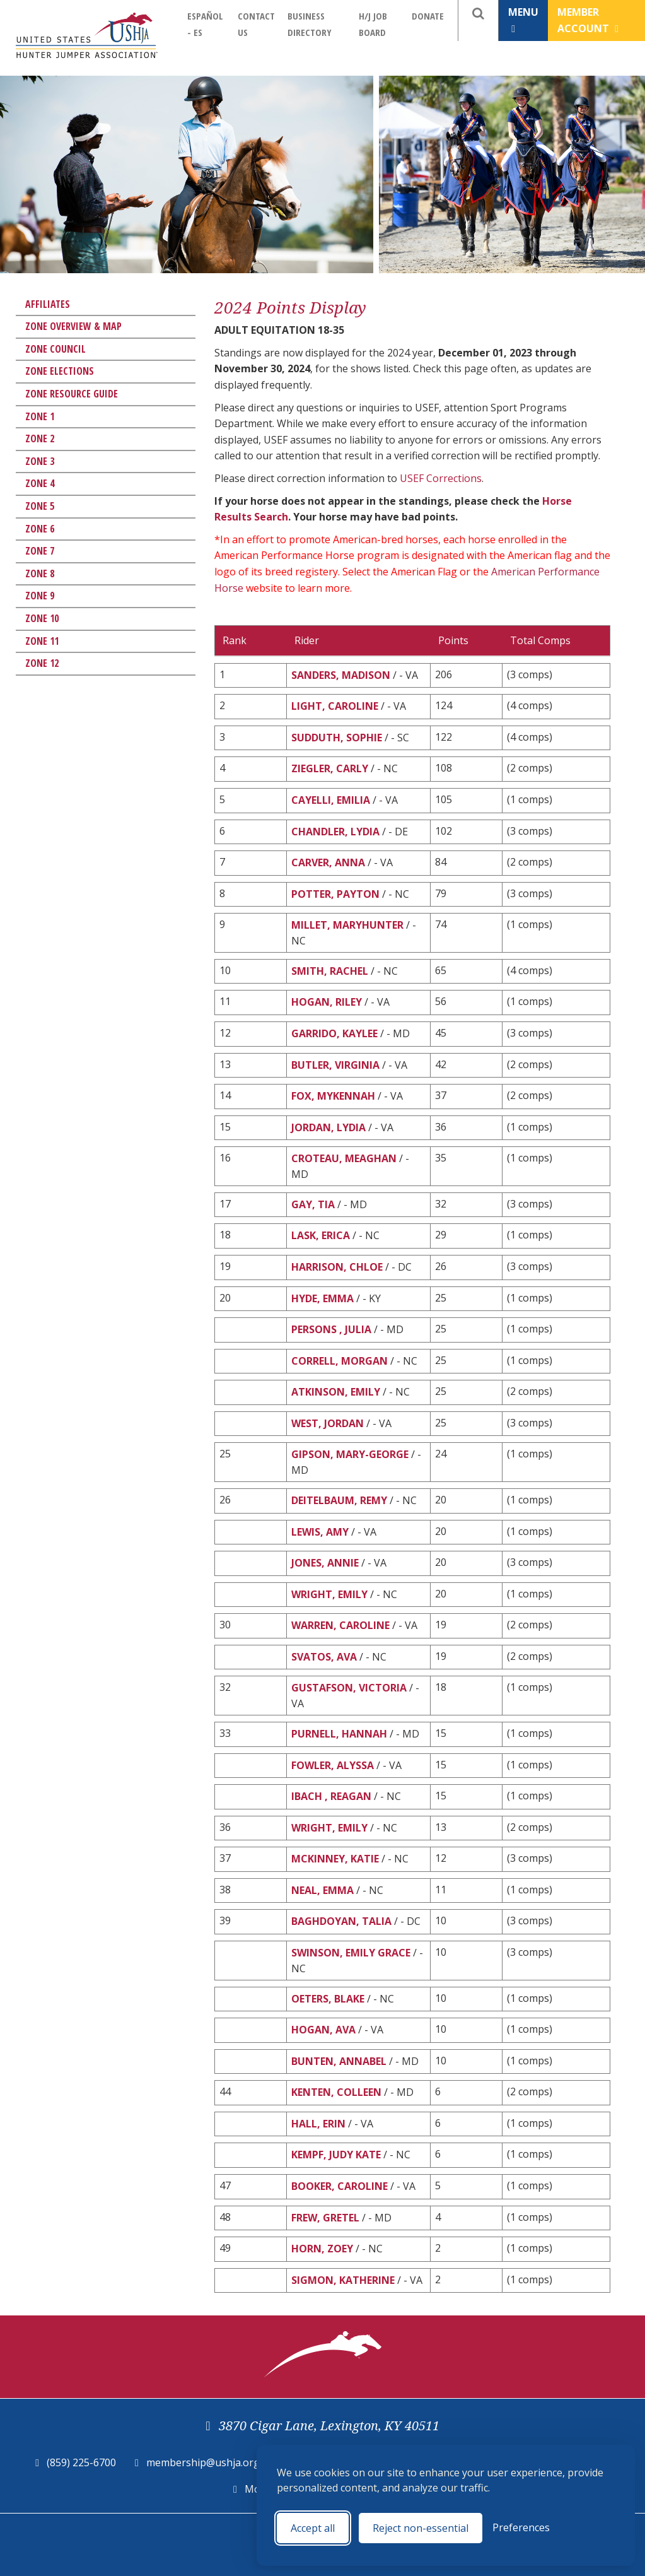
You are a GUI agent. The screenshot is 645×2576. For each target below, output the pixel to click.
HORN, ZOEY (322, 2248)
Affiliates (47, 304)
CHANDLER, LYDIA (335, 831)
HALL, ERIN (318, 2124)
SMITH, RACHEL (329, 971)
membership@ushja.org (203, 2462)
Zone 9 (39, 596)
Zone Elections (59, 371)
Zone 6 (39, 529)
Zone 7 (39, 551)
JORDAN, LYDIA (328, 1127)
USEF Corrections (441, 478)
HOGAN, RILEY (326, 1002)
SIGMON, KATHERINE (343, 2280)
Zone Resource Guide (71, 394)
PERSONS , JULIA (332, 1329)
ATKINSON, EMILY (335, 1392)
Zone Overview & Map (73, 326)
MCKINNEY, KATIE (335, 1859)
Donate (428, 15)
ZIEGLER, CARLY (329, 768)
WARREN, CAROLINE (340, 1625)
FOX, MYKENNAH (333, 1096)
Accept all (313, 2528)
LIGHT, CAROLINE (334, 706)
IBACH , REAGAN (331, 1796)
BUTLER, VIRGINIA (335, 1065)
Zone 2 (39, 438)
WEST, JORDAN (327, 1423)
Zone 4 (39, 483)
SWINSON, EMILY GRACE (350, 1953)
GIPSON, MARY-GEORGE (350, 1454)
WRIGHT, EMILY (329, 1594)
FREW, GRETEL (325, 2218)
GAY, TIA (313, 1204)
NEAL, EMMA (322, 1890)
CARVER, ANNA (328, 862)
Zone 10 (42, 618)
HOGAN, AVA (323, 2030)
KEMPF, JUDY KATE (336, 2154)
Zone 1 (39, 416)
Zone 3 (39, 461)
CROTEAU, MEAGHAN (344, 1158)
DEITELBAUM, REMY (339, 1500)
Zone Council (55, 349)
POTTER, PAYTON (335, 894)
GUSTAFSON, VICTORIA (349, 1688)
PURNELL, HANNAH (339, 1734)
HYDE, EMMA (322, 1298)
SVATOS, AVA (324, 1657)
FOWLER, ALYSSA (332, 1765)
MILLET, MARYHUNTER (347, 925)
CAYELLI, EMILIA (330, 800)
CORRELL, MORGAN (339, 1361)
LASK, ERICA (320, 1235)
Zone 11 (42, 641)
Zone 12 (42, 663)
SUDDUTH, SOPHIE (336, 737)
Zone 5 (39, 506)
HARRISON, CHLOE (337, 1267)
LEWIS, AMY (320, 1532)
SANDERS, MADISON (340, 675)
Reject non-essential (420, 2528)
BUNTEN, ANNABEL (338, 2061)
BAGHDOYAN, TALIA (341, 1921)
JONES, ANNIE (325, 1563)
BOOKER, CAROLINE (339, 2186)
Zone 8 (39, 573)
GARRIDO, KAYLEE (334, 1033)
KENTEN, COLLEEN (336, 2092)
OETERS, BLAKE (327, 1999)
